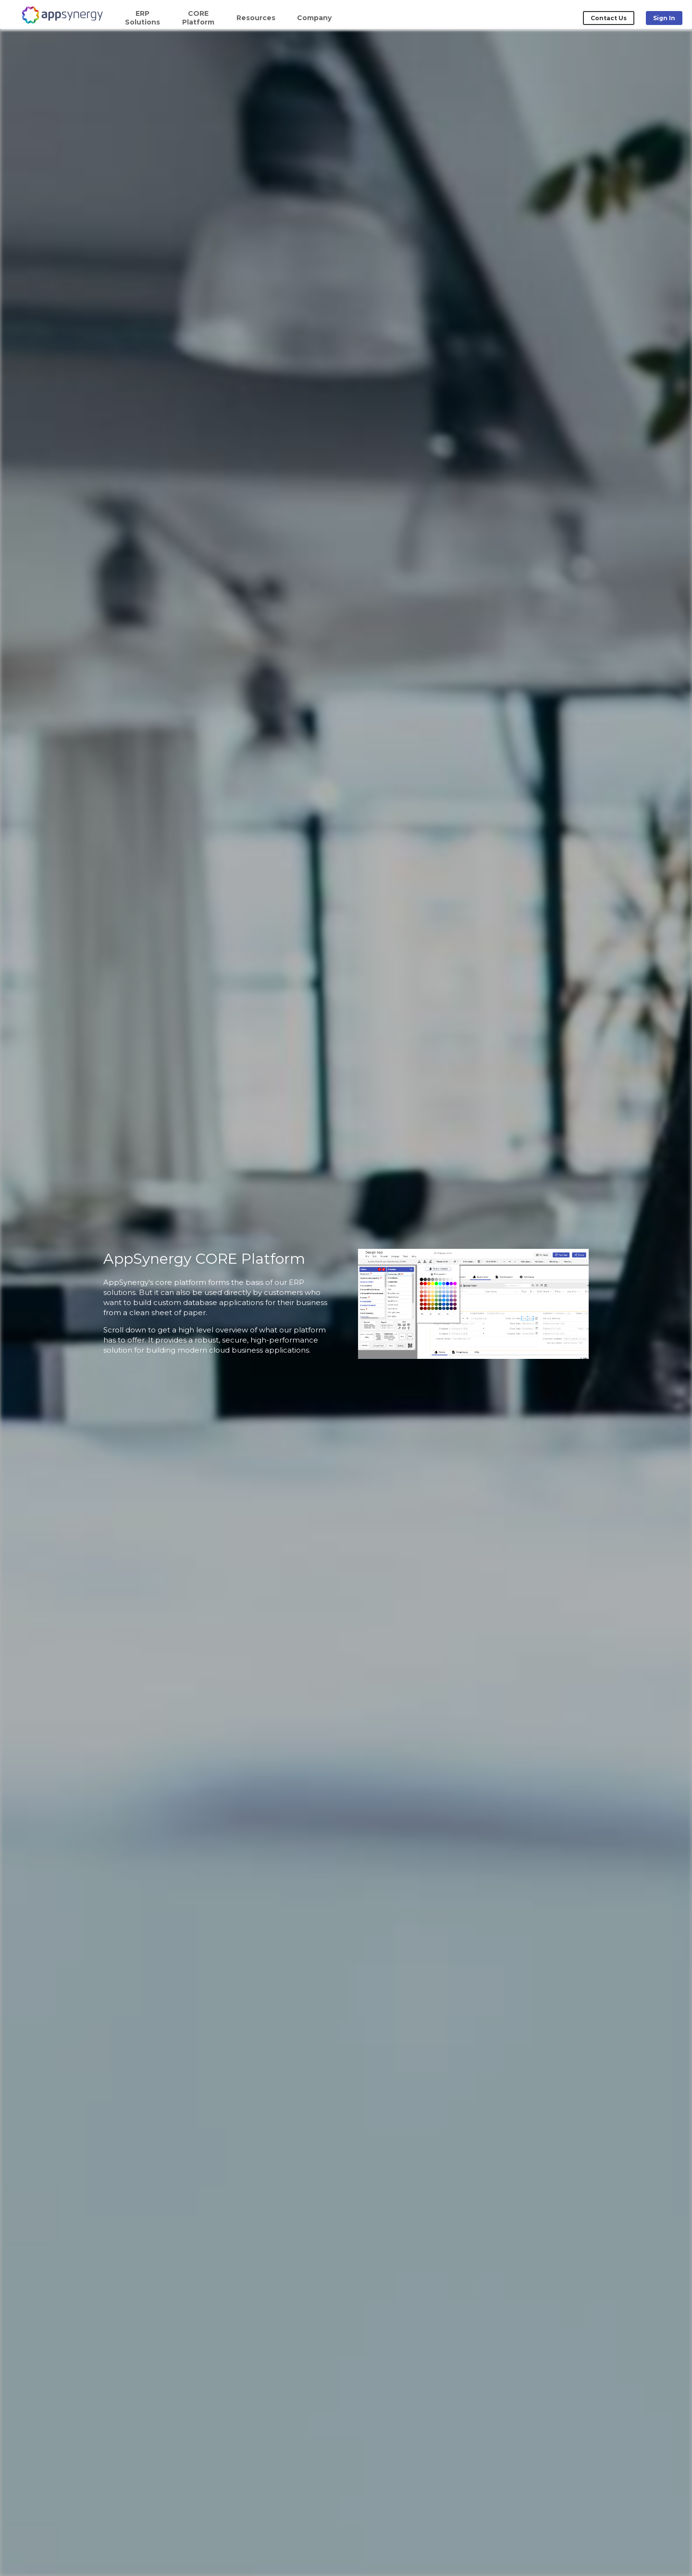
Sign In (664, 18)
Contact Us (609, 18)
